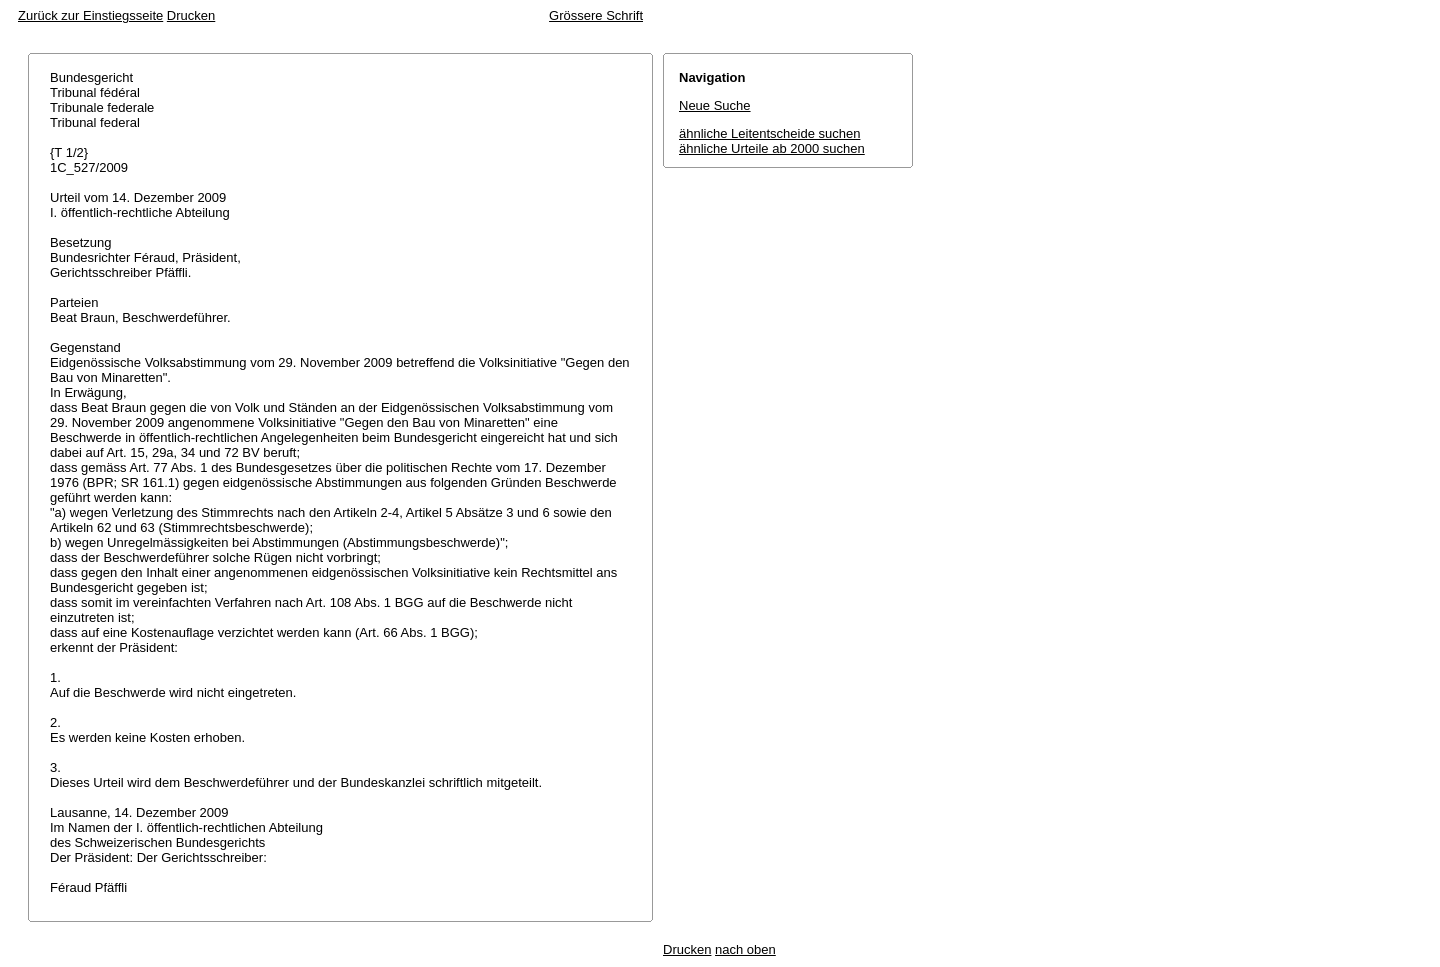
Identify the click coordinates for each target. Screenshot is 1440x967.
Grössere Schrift (596, 15)
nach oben (745, 949)
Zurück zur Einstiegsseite (90, 15)
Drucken (191, 15)
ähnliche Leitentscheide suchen (769, 133)
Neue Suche (715, 105)
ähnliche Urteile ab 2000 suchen (772, 148)
